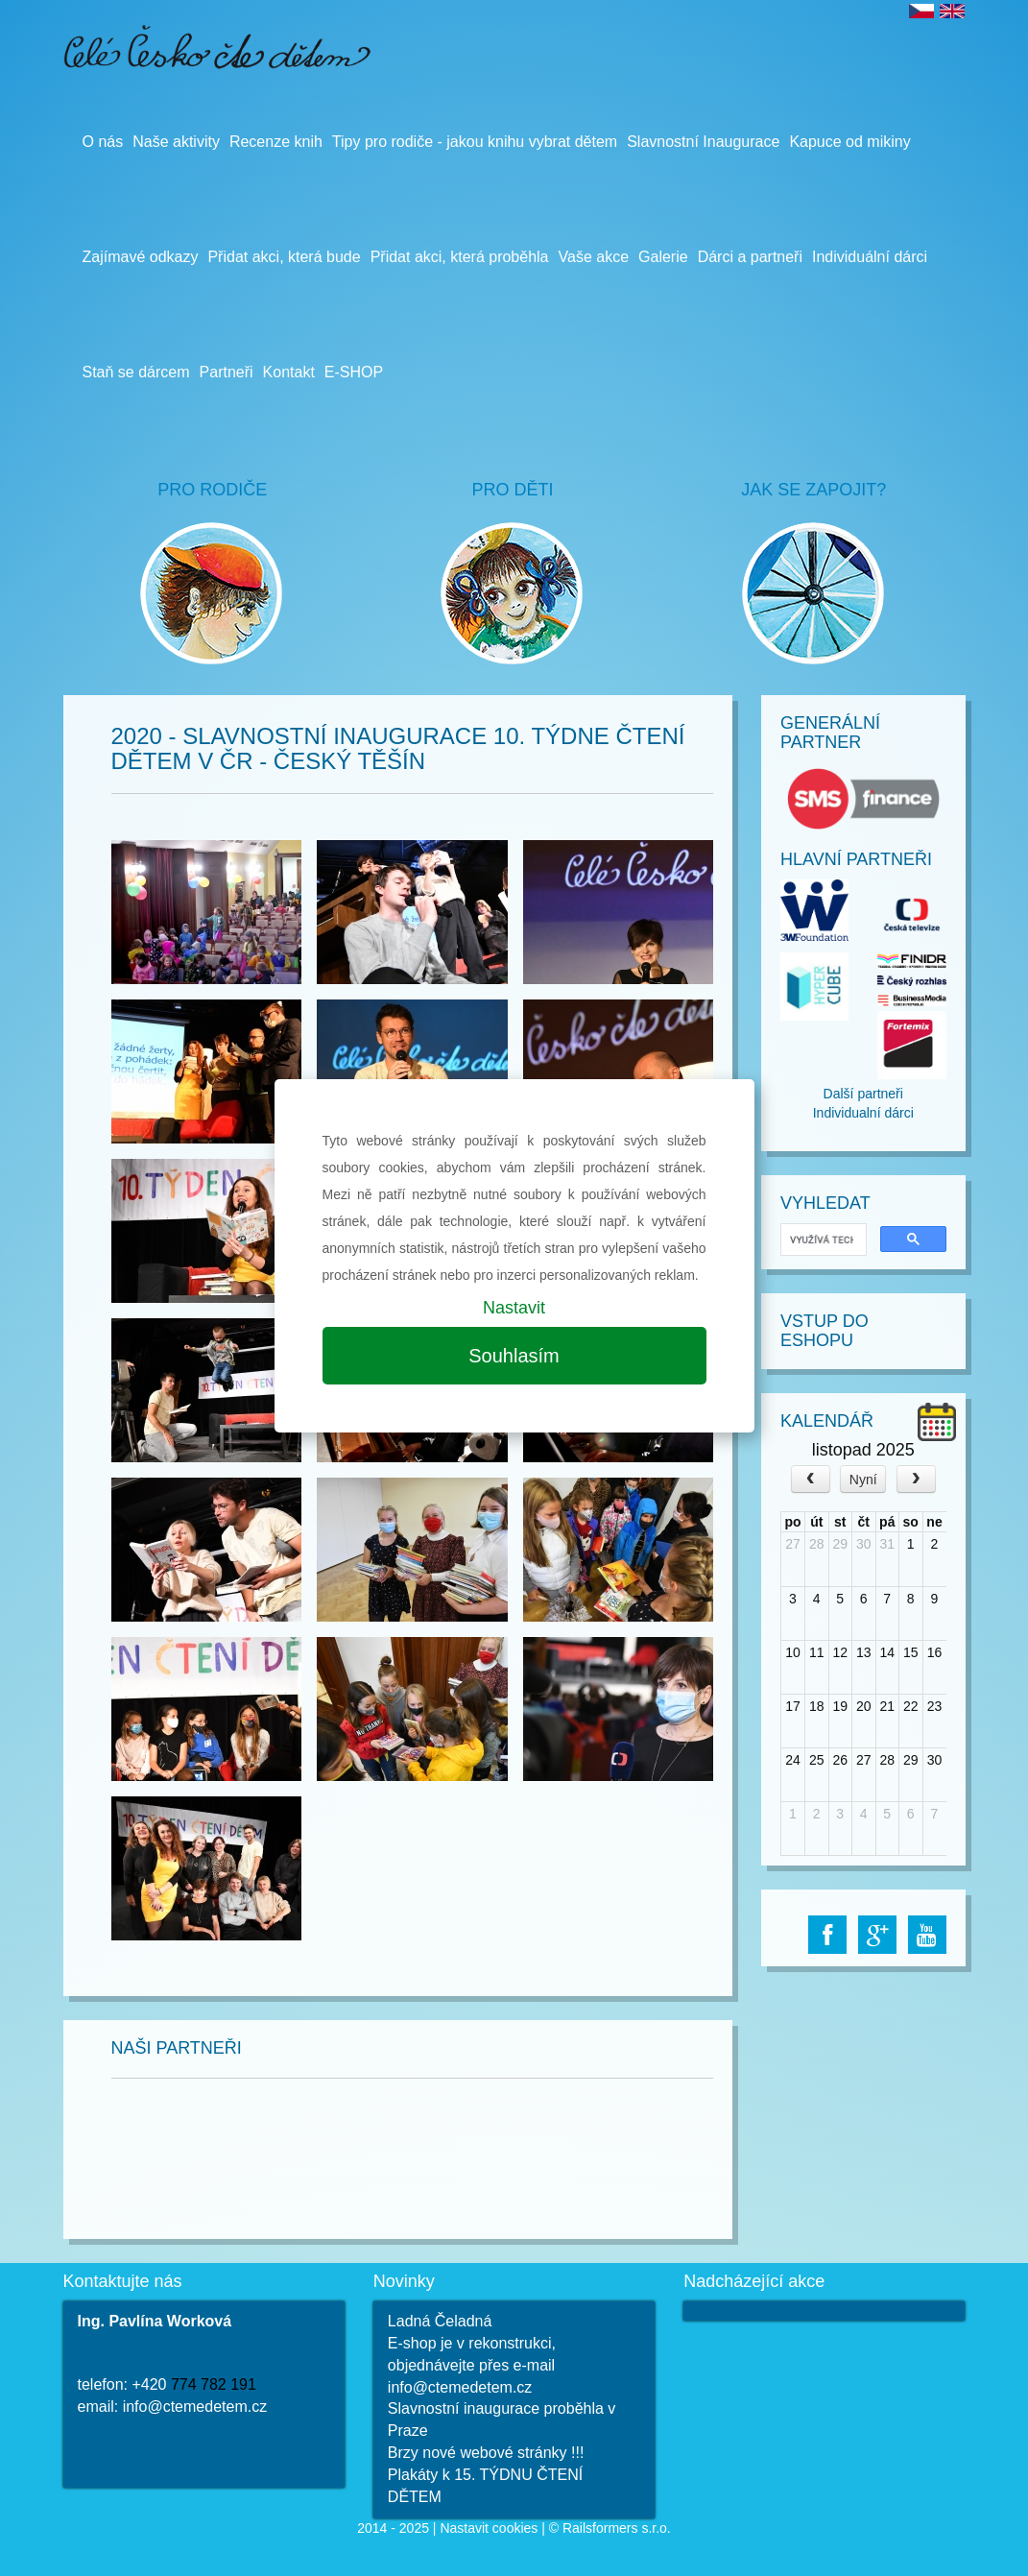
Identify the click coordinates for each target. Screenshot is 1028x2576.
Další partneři (863, 1093)
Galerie (663, 257)
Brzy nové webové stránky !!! (486, 2452)
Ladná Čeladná (440, 2321)
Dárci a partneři (750, 257)
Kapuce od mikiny (849, 141)
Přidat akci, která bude (283, 257)
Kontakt (289, 372)
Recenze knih (276, 141)
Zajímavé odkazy (141, 257)
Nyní (863, 1479)
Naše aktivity (176, 141)
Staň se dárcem (136, 372)
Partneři (226, 372)
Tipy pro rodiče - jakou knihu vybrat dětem (474, 141)
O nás (103, 141)
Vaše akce (594, 257)
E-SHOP (353, 372)
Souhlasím (514, 1355)
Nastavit (514, 1307)
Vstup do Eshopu (824, 1331)
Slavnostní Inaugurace (703, 141)
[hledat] (821, 1240)
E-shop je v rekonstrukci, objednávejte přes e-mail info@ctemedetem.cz (472, 2365)
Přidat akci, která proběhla (460, 257)
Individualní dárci (863, 1112)
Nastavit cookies (489, 2528)
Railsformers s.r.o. (616, 2528)
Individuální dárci (869, 257)
